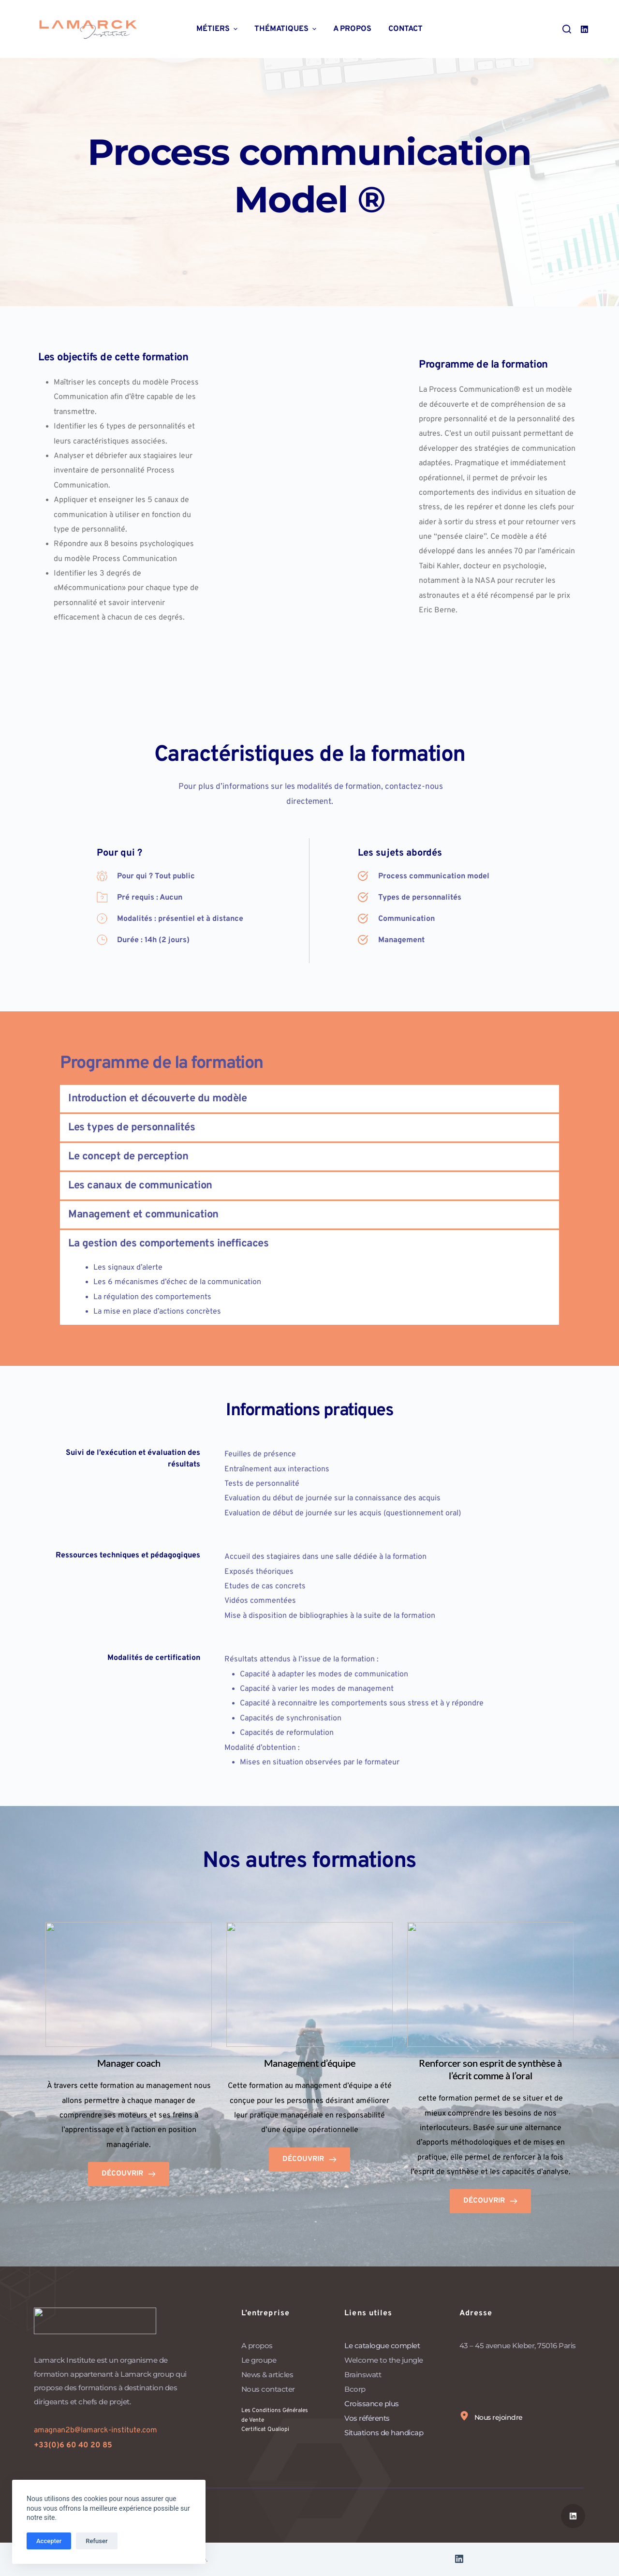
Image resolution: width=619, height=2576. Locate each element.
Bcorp (355, 2389)
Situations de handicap (384, 2432)
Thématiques (286, 29)
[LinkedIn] (584, 29)
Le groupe (259, 2360)
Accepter (48, 2541)
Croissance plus (371, 2403)
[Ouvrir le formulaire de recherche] (566, 29)
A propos (352, 29)
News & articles (267, 2374)
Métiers (218, 29)
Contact (405, 29)
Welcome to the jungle (383, 2360)
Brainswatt (362, 2374)
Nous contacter (268, 2389)
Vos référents (367, 2418)
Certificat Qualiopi (270, 2429)
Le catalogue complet (382, 2345)
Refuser (96, 2541)
